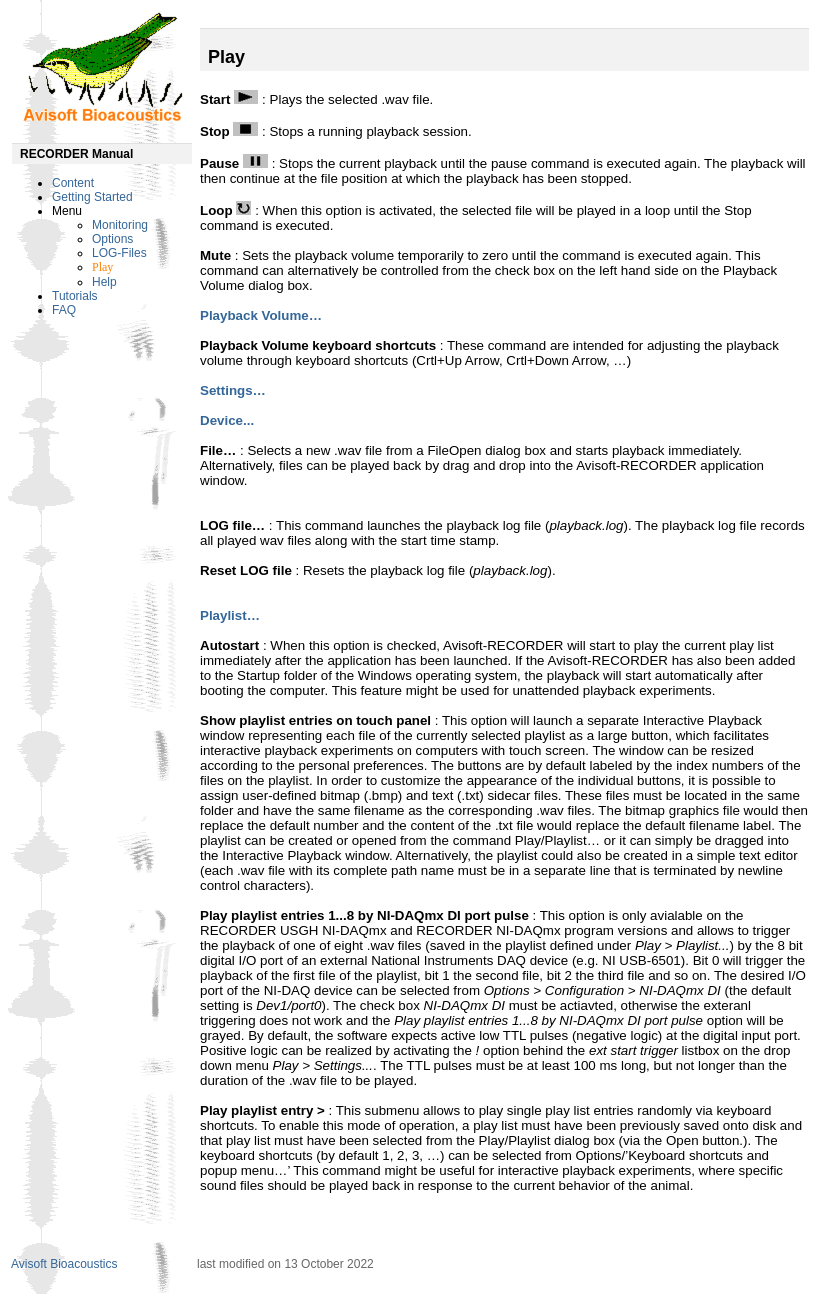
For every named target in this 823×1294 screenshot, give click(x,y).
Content (73, 183)
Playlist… (230, 615)
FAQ (64, 310)
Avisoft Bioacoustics (64, 1264)
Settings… (233, 390)
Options (112, 239)
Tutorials (75, 296)
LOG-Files (119, 253)
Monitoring (120, 225)
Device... (227, 420)
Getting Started (92, 197)
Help (104, 282)
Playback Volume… (261, 315)
